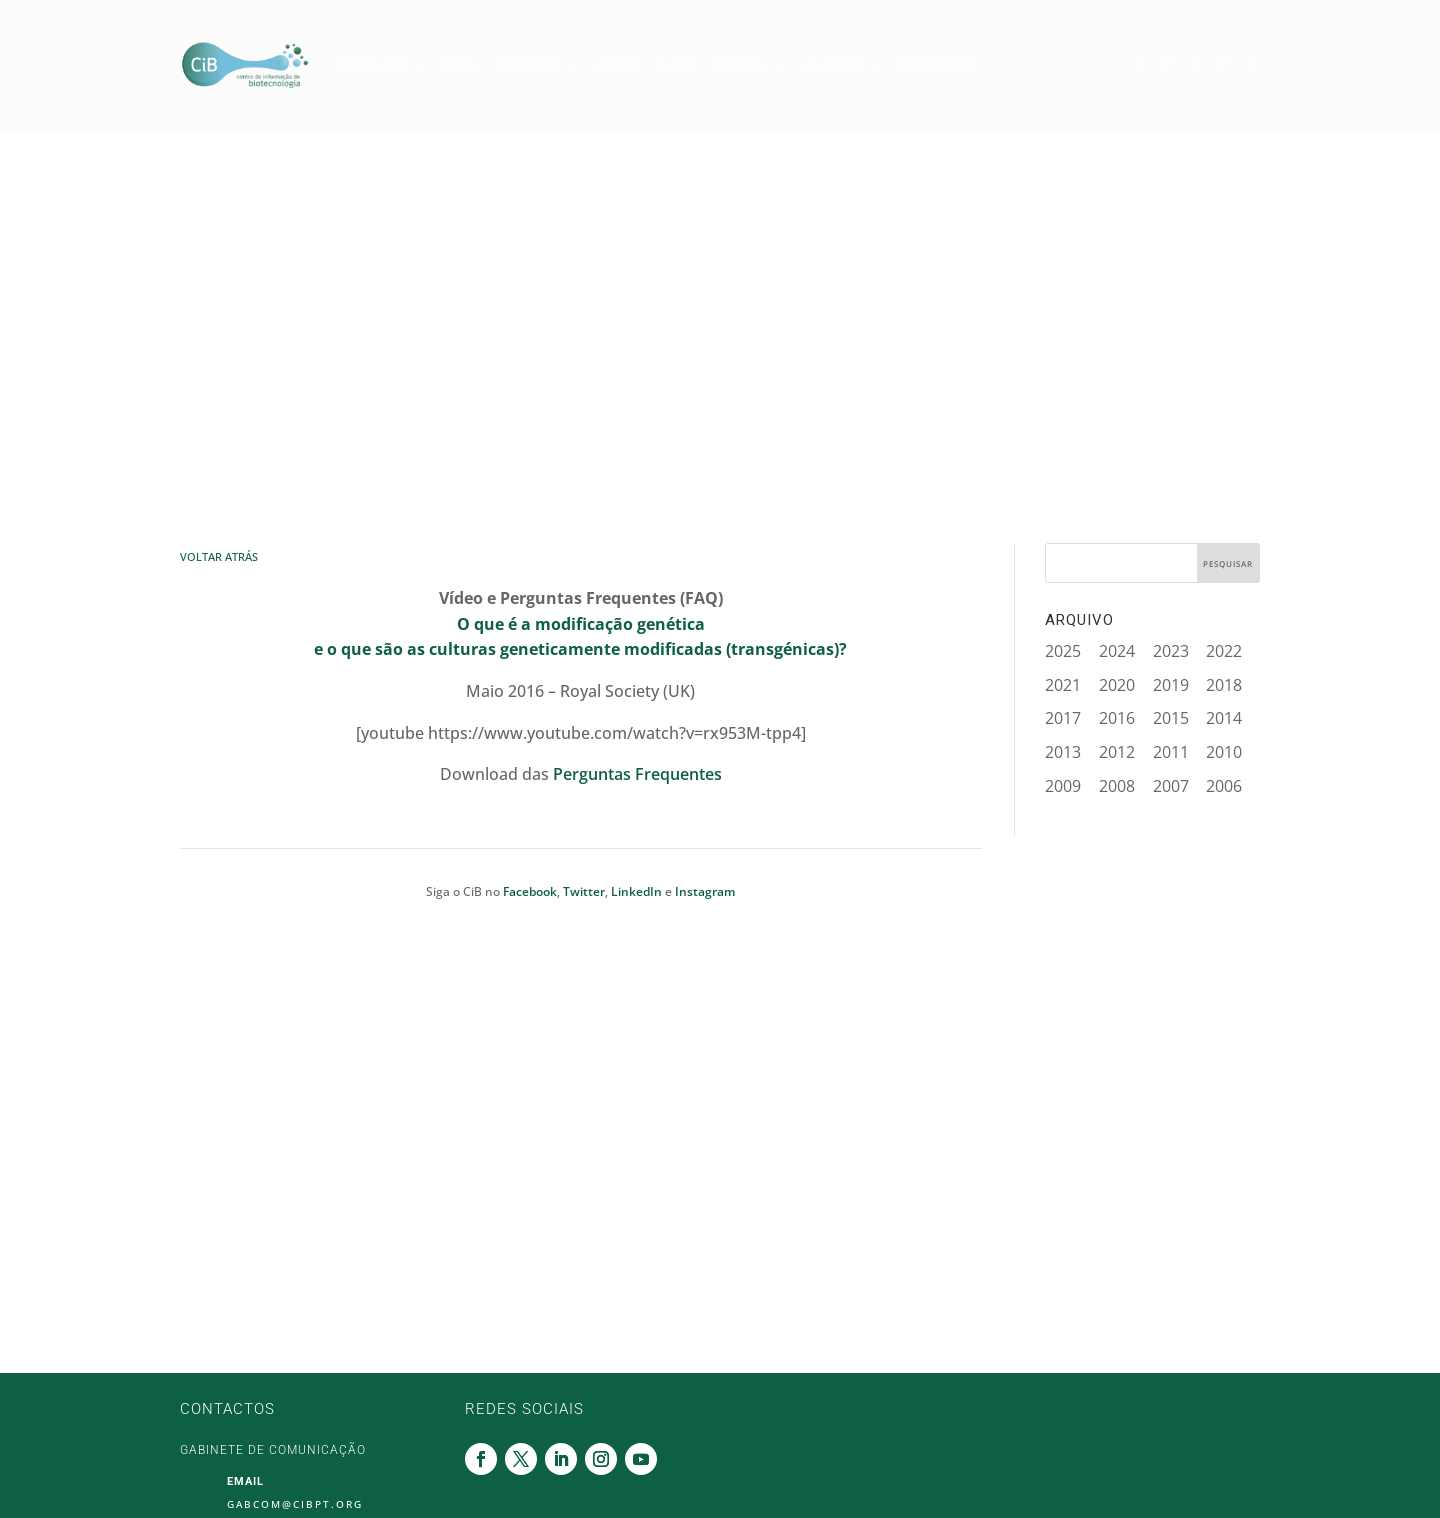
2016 (1117, 718)
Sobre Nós (372, 64)
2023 (1171, 651)
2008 (1117, 786)
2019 (1171, 685)
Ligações (832, 64)
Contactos (937, 64)
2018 (1224, 685)
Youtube (1257, 65)
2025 (1063, 651)
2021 (1063, 685)
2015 (1171, 718)
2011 (1171, 752)
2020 (1117, 685)
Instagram (1229, 65)
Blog (461, 64)
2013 (1063, 752)
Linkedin (1201, 65)
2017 (1063, 718)
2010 (1224, 752)
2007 (1171, 786)
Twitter (1173, 65)
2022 (1224, 651)
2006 (1224, 786)
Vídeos (618, 64)
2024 (1117, 651)
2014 (1224, 718)
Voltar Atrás (219, 556)
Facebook (1145, 65)
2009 (1063, 786)
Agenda (738, 64)
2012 (1117, 752)
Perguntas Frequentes (637, 774)
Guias (676, 64)
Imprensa (526, 64)
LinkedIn (636, 891)
